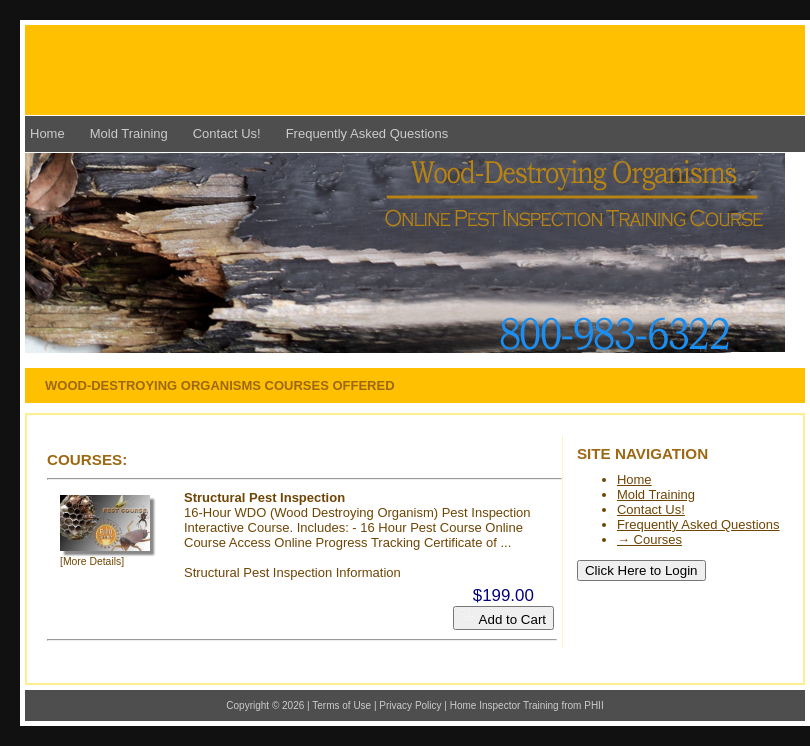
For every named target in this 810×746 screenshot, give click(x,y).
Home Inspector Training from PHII (527, 705)
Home (47, 133)
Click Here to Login (641, 570)
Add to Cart (503, 618)
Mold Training (129, 133)
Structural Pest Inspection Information (292, 572)
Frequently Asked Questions (367, 133)
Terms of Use (341, 705)
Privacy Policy (410, 705)
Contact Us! (227, 133)
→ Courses (649, 539)
